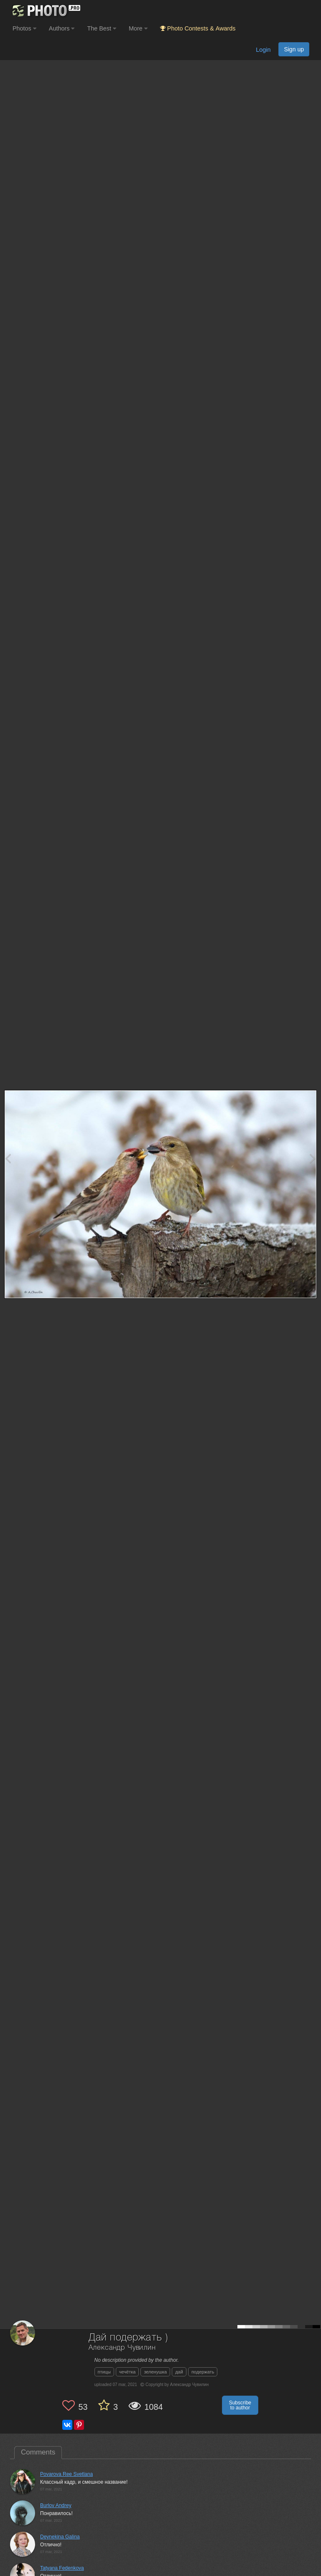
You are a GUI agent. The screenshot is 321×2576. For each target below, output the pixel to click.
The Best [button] (101, 28)
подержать (202, 2371)
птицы (104, 2371)
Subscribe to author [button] (240, 2405)
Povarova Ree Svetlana (66, 2474)
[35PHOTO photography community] (45, 10)
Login (263, 50)
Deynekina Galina (60, 2537)
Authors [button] (62, 28)
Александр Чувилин (122, 2348)
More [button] (138, 28)
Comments (38, 2452)
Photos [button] (24, 28)
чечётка (127, 2371)
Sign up (294, 49)
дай (179, 2371)
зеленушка (155, 2371)
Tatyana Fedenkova (62, 2568)
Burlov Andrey (55, 2505)
